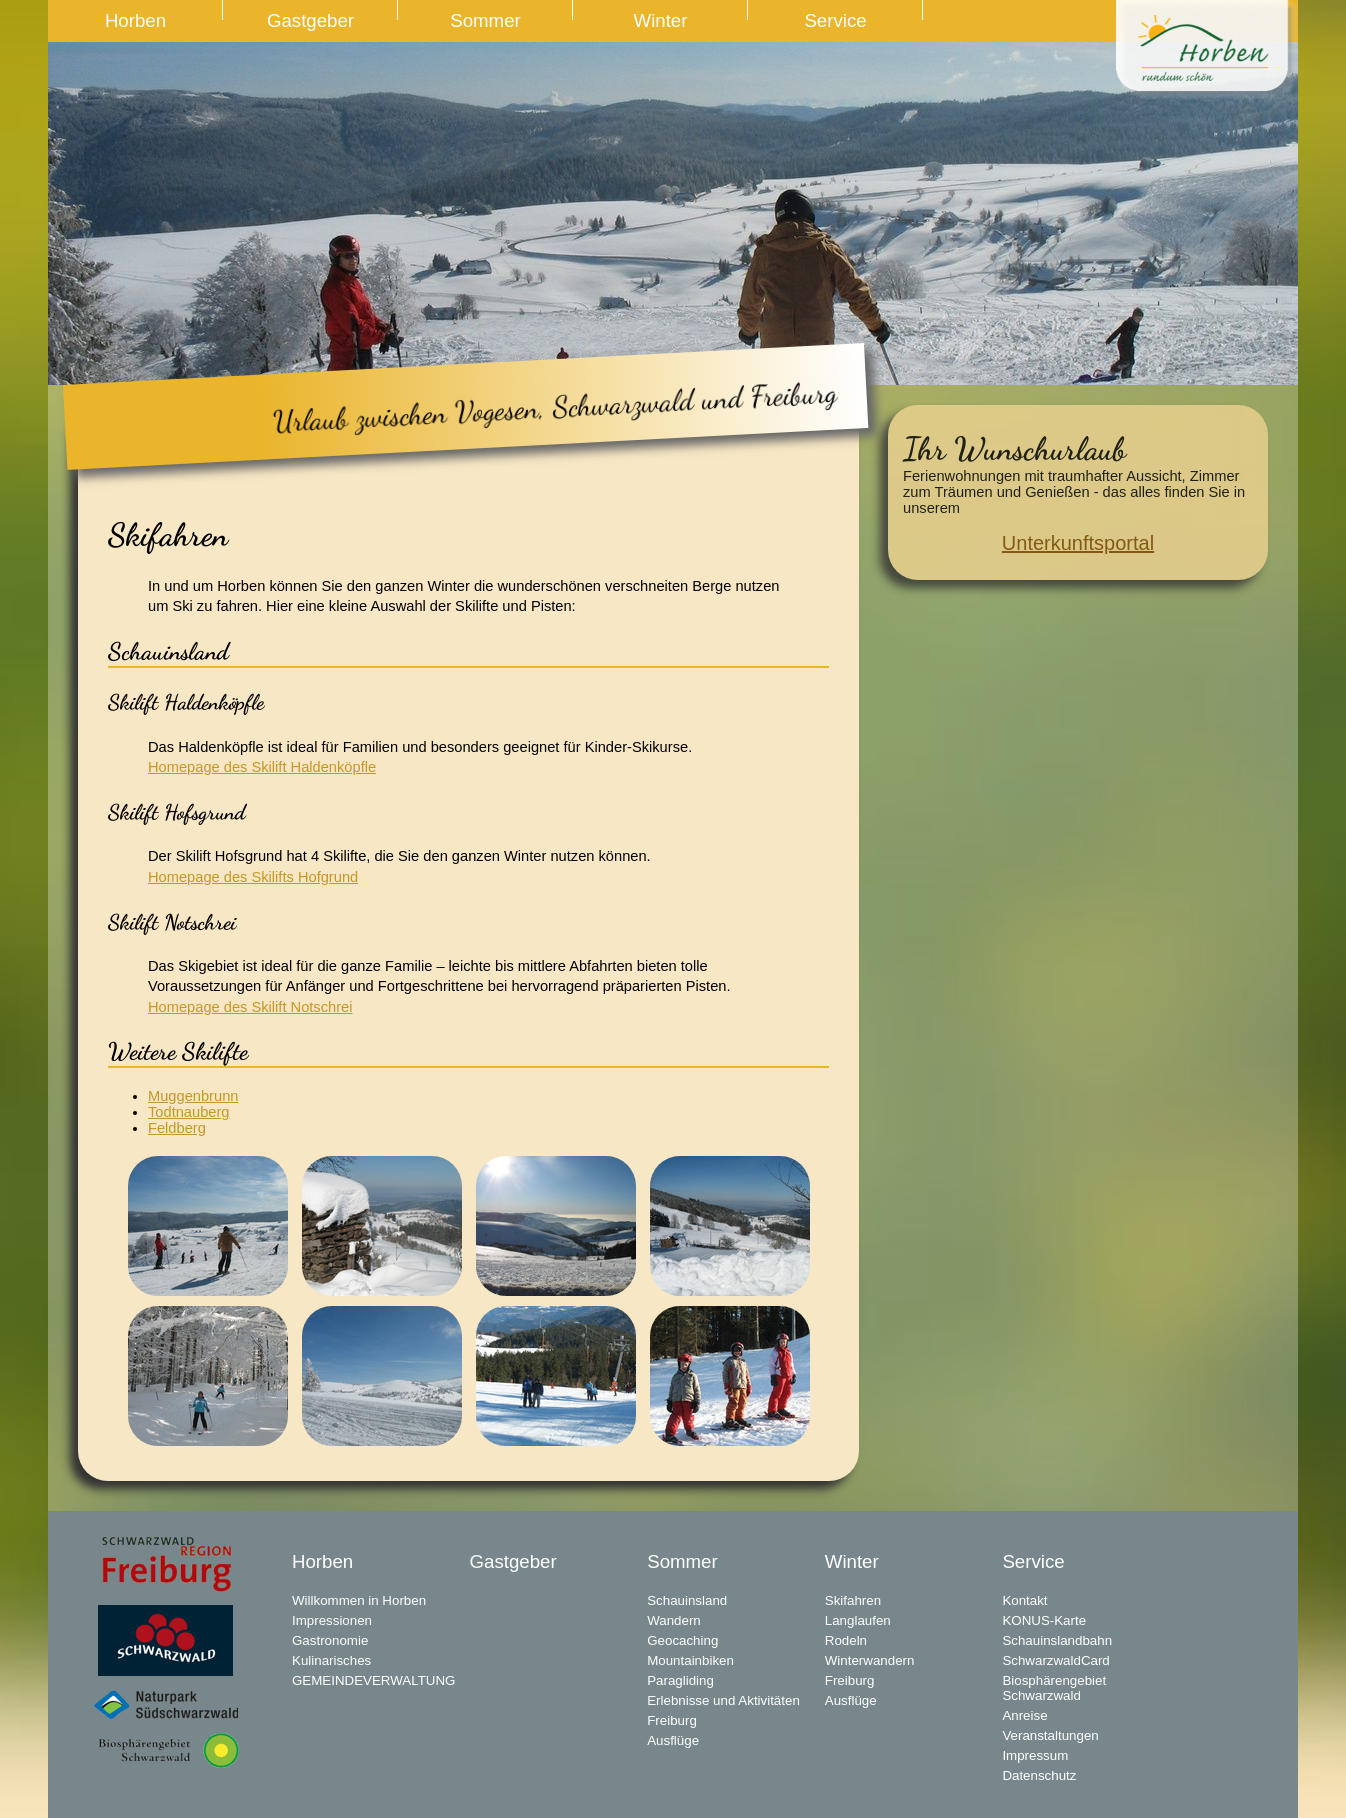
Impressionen (332, 1620)
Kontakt (1024, 1600)
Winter (661, 20)
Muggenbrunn (193, 1096)
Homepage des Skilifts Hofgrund (253, 877)
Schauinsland (687, 1600)
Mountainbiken (690, 1660)
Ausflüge (673, 1740)
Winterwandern (870, 1660)
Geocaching (682, 1640)
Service (835, 20)
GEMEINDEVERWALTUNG (373, 1680)
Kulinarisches (331, 1660)
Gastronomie (330, 1640)
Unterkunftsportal (1078, 543)
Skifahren (853, 1600)
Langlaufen (858, 1620)
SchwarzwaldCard (1055, 1660)
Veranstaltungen (1050, 1735)
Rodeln (846, 1640)
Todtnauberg (189, 1112)
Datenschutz (1039, 1775)
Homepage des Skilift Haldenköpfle (262, 767)
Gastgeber (310, 20)
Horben (135, 20)
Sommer (485, 20)
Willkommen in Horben (359, 1600)
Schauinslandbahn (1057, 1640)
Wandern (674, 1620)
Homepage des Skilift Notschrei (250, 1007)
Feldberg (177, 1128)
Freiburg (672, 1720)
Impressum (1035, 1755)
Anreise (1024, 1715)
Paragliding (680, 1680)
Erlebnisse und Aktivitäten (723, 1700)
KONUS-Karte (1044, 1620)
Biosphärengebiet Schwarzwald (1054, 1688)
